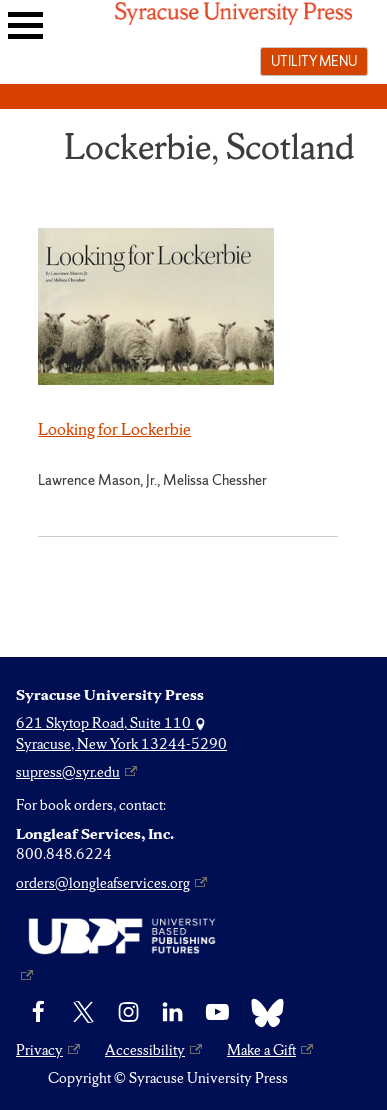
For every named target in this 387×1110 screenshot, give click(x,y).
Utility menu (314, 61)
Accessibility (145, 1050)
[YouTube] (217, 1013)
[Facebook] (38, 1013)
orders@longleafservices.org (103, 883)
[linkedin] (172, 1013)
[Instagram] (128, 1013)
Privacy (39, 1050)
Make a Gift (261, 1050)
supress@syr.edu (68, 772)
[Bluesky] (262, 1013)
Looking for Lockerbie (114, 429)
